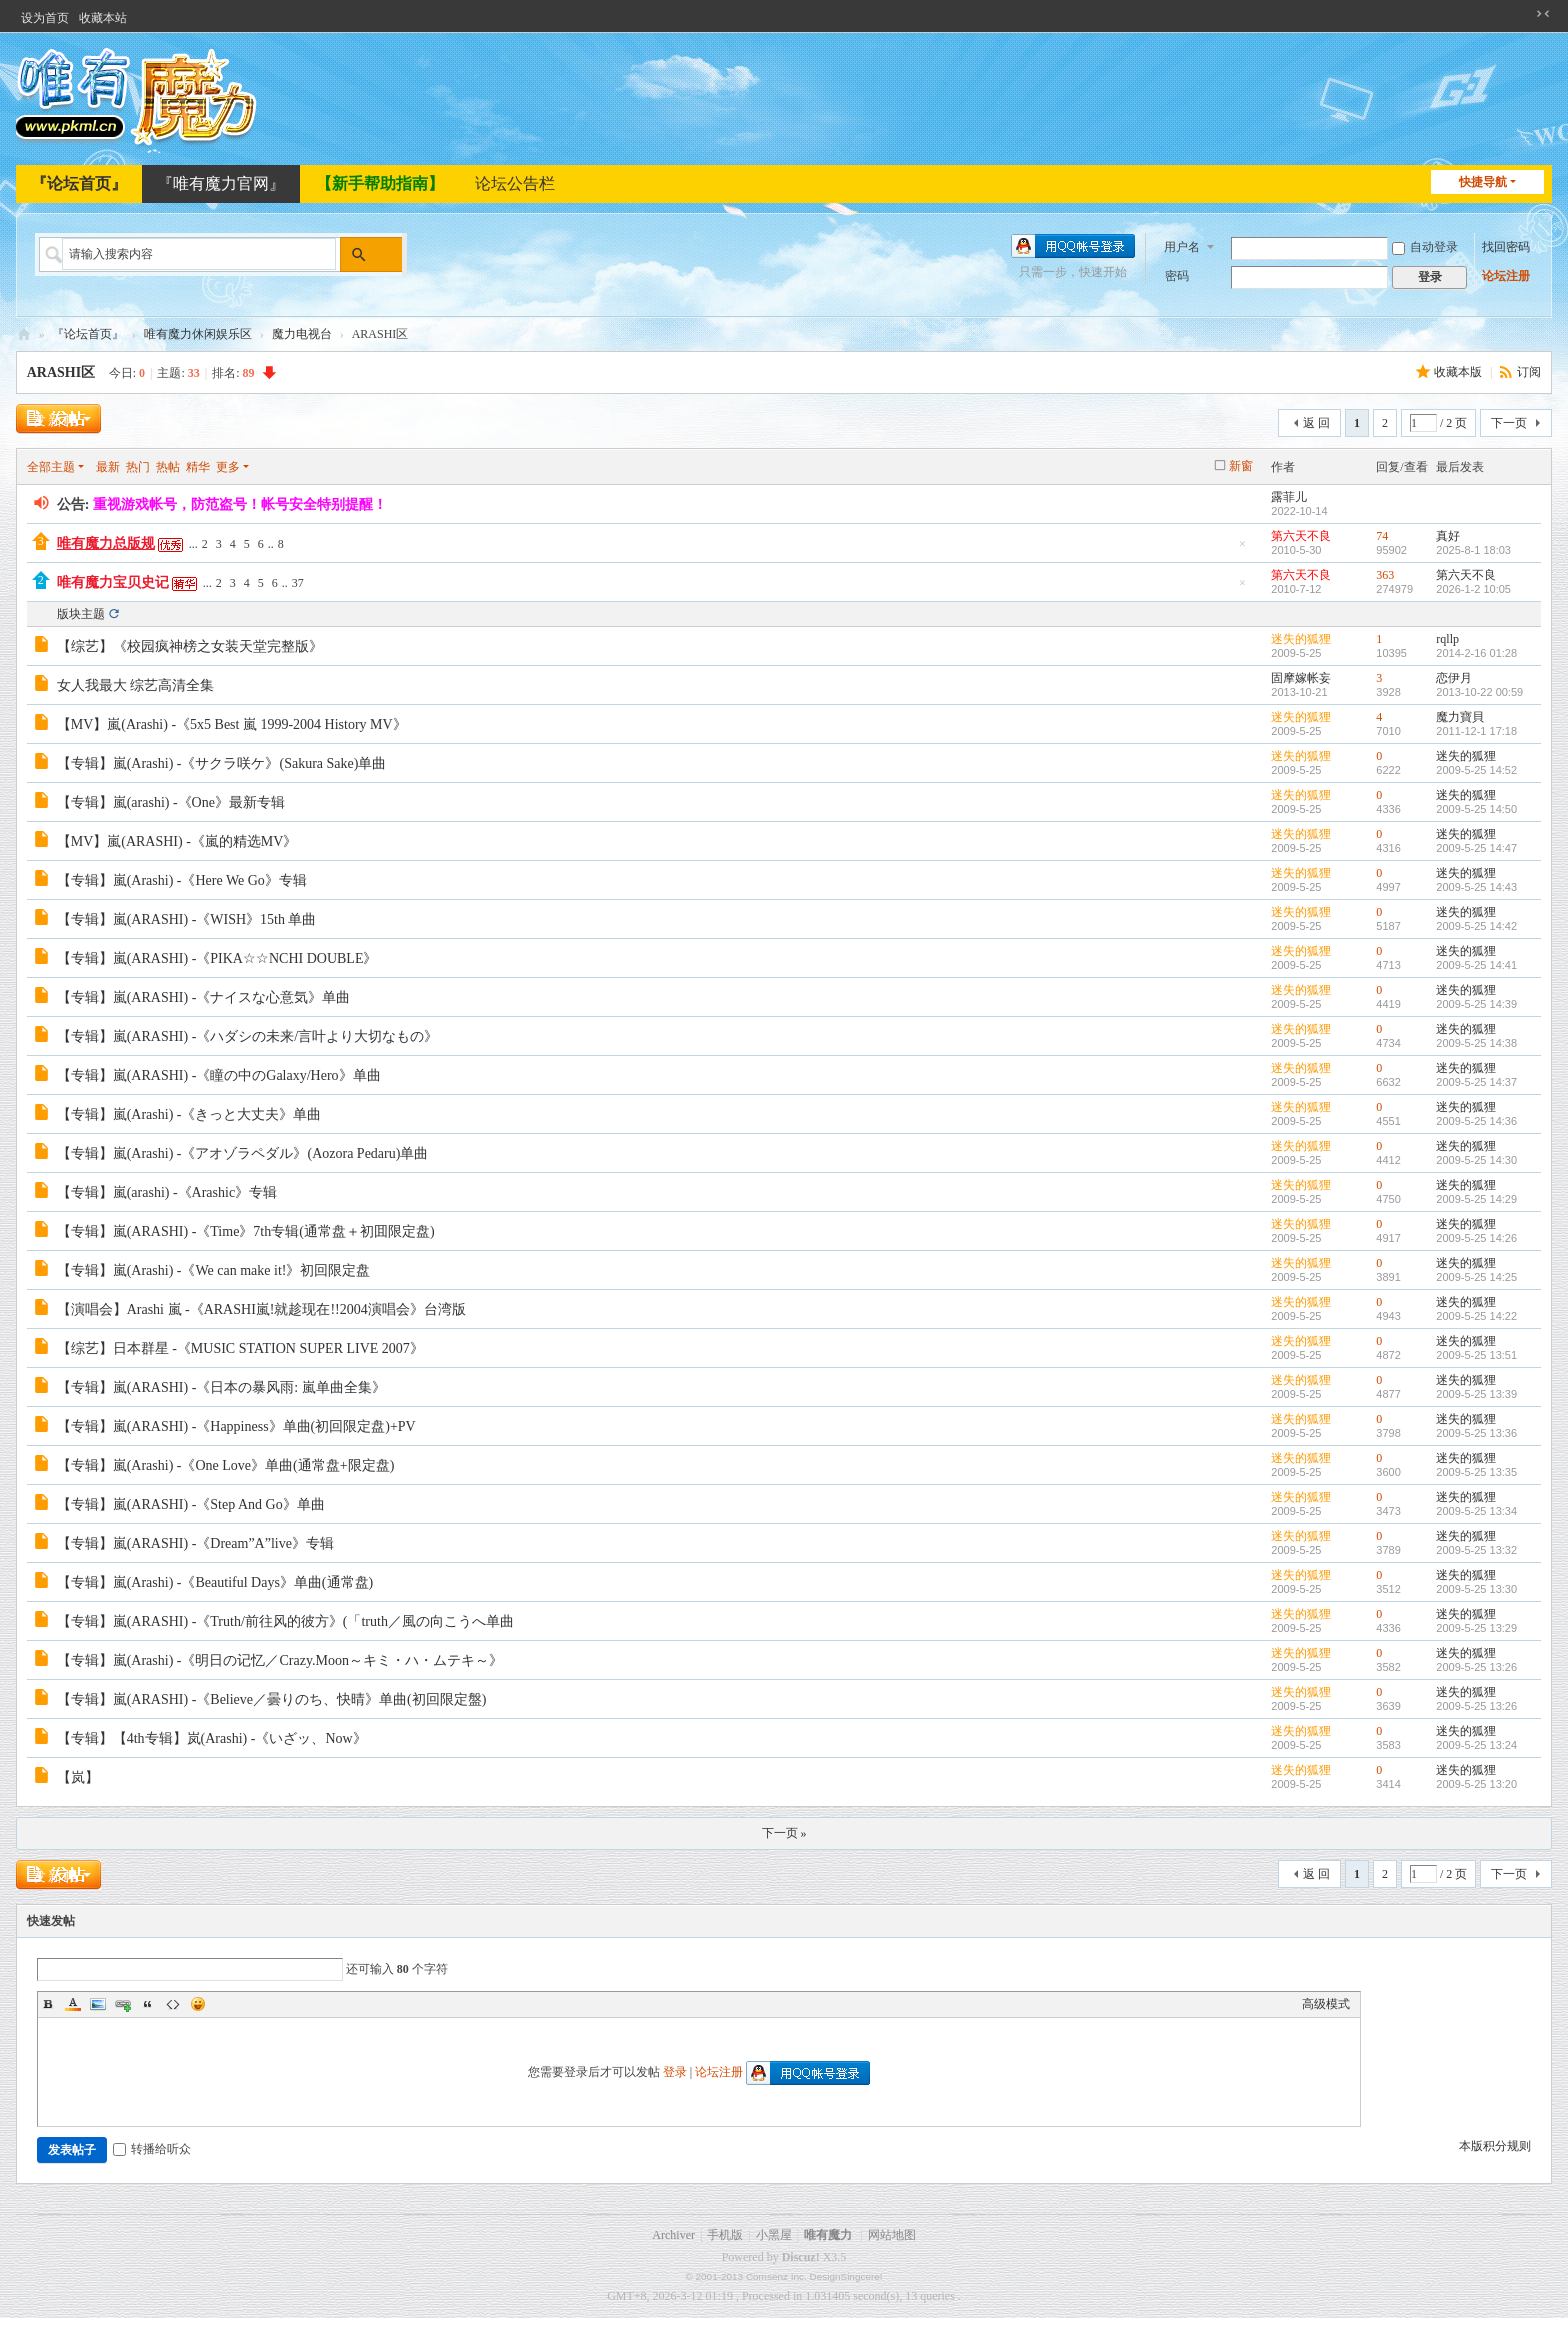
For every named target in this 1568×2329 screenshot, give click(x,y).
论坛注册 (1506, 276)
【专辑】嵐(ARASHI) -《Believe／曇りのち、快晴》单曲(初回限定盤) (272, 1699)
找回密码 (1506, 247)
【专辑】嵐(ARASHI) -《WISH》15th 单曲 (187, 919)
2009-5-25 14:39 (1476, 1004)
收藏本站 (103, 18)
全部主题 (51, 467)
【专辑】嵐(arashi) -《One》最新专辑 (171, 802)
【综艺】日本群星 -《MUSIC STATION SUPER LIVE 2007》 (240, 1348)
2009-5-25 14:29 (1476, 1199)
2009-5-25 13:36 (1476, 1433)
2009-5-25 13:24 (1476, 1745)
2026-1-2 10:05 (1473, 589)
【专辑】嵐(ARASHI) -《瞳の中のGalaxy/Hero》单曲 (219, 1075)
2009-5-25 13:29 (1476, 1628)
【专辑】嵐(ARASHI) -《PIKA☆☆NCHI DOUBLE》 (217, 958)
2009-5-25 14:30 (1476, 1160)
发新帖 (56, 420)
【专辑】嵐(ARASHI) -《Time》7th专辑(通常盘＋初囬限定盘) (246, 1231)
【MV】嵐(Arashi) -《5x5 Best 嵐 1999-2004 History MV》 (232, 724)
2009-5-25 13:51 (1476, 1355)
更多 (228, 467)
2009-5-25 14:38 (1476, 1043)
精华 (198, 467)
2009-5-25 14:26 (1476, 1238)
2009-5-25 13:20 (1476, 1784)
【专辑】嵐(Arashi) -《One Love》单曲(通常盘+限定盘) (226, 1465)
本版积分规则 (1495, 2146)
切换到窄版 (1543, 14)
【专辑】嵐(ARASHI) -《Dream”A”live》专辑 (195, 1543)
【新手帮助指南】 (380, 183)
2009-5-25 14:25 (1476, 1277)
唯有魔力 (828, 2235)
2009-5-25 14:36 (1476, 1121)
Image (98, 2004)
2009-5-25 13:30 (1476, 1589)
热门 (138, 467)
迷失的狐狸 (1301, 639)
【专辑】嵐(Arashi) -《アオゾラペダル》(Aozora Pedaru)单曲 (243, 1153)
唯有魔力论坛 (24, 334)
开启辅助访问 (1524, 14)
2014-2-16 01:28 (1476, 653)
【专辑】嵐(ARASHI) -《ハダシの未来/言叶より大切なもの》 (248, 1036)
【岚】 (78, 1777)
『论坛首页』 (79, 183)
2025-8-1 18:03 (1473, 550)
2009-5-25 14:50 (1476, 809)
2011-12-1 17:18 (1476, 731)
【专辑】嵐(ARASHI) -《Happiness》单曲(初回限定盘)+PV (236, 1426)
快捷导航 (1483, 182)
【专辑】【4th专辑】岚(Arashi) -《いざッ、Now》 (212, 1738)
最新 (108, 467)
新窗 (1241, 466)
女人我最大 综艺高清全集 (136, 685)
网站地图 (892, 2235)
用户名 (1182, 246)
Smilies (198, 2004)
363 (1385, 575)
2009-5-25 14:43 (1476, 887)
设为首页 (45, 18)
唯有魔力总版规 (106, 543)
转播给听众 (152, 2149)
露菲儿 (1289, 497)
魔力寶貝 (1460, 717)
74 (1382, 536)
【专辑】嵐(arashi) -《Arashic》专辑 (167, 1192)
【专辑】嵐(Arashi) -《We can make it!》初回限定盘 (214, 1270)
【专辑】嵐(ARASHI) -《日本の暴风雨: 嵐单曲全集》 (221, 1387)
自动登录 (1425, 247)
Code (173, 2004)
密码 (1177, 276)
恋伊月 (1454, 678)
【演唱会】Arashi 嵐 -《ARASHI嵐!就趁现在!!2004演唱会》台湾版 (261, 1309)
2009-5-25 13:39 (1476, 1394)
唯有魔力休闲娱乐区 (198, 334)
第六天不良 (1301, 536)
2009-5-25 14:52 (1476, 770)
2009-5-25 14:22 (1476, 1316)
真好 (1448, 536)
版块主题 (81, 614)
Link (123, 2004)
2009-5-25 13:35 (1476, 1472)
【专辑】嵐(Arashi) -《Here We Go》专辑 (182, 880)
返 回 (1316, 423)
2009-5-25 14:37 (1476, 1082)
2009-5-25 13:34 (1476, 1511)
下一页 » (784, 1833)
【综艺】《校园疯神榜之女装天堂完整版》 (190, 646)
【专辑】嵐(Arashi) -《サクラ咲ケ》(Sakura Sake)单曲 (222, 763)
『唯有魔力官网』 (221, 183)
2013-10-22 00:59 (1479, 692)
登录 (675, 2072)
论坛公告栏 (515, 183)
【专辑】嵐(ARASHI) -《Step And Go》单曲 (191, 1504)
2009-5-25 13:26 (1476, 1667)
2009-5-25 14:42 (1476, 926)
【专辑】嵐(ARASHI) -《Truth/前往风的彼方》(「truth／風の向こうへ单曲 (285, 1621)
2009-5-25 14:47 (1476, 848)
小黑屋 (774, 2235)
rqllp (1447, 639)
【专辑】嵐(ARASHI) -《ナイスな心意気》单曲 (204, 997)
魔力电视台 (302, 334)
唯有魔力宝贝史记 (113, 582)
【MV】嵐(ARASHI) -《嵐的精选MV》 (177, 841)
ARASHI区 (61, 372)
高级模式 (1326, 2004)
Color (73, 2004)
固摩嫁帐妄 (1301, 678)
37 (298, 583)
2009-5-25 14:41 (1476, 965)
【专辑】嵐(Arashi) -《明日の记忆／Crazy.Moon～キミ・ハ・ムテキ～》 (280, 1660)
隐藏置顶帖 (1242, 549)
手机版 (725, 2235)
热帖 (168, 467)
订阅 (1529, 372)
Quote (148, 2004)
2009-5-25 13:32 (1476, 1550)
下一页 (1509, 423)
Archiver (673, 2235)
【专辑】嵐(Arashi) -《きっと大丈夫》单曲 (189, 1114)
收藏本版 (1459, 372)
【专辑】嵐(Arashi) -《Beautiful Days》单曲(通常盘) (215, 1582)
